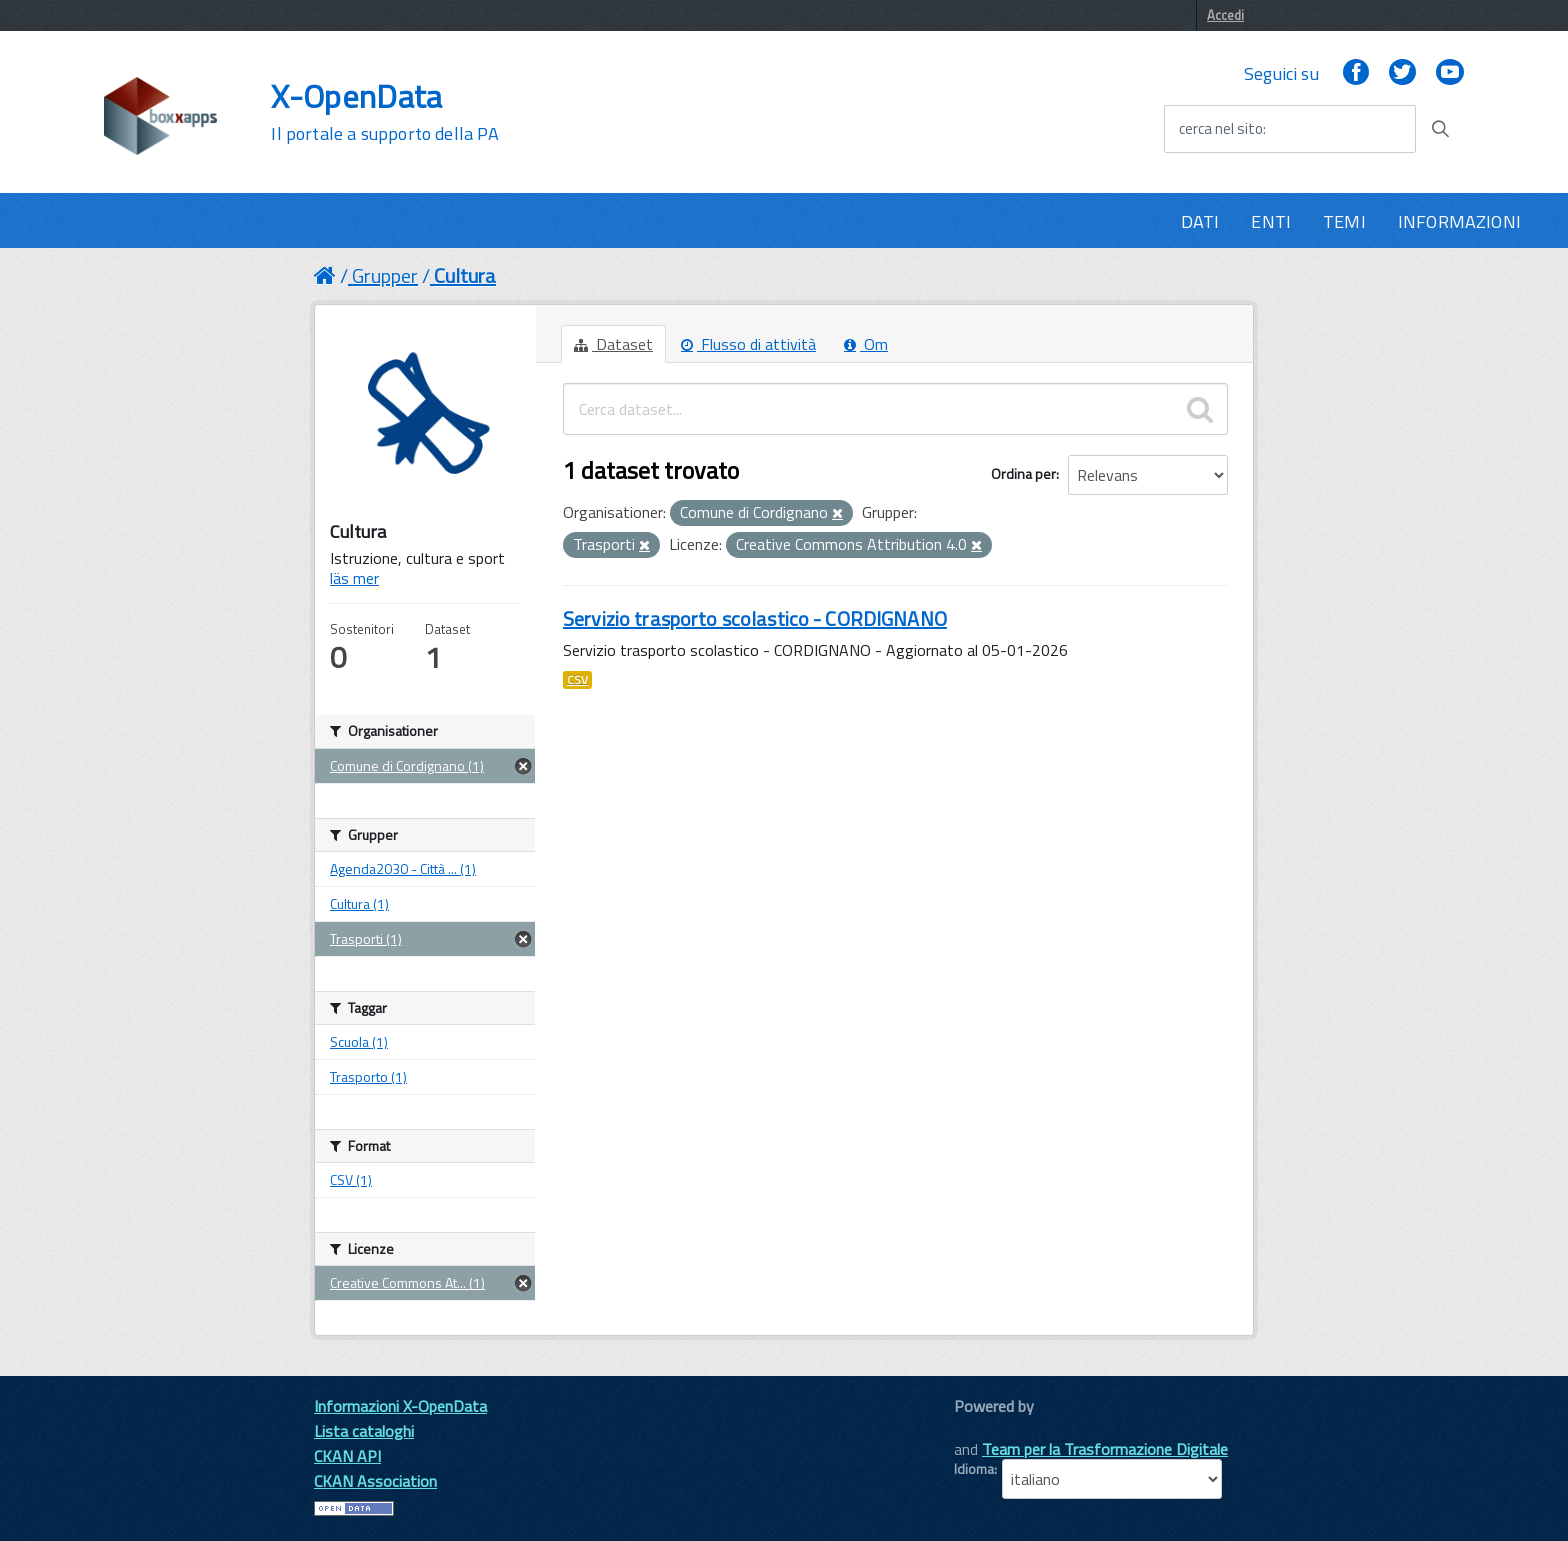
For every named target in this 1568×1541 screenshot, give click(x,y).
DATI (1200, 221)
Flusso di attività (748, 344)
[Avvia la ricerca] (1440, 129)
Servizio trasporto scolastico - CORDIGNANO (755, 618)
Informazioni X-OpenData (400, 1406)
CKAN (988, 1428)
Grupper (385, 275)
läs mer (354, 578)
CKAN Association (375, 1481)
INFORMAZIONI (1459, 221)
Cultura (465, 275)
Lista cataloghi (364, 1431)
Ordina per (1023, 473)
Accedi (1225, 15)
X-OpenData (384, 112)
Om (866, 344)
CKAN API (347, 1456)
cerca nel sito (1221, 129)
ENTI (1271, 221)
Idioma (974, 1469)
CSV (577, 680)
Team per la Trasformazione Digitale (1105, 1449)
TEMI (1344, 221)
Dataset (613, 344)
